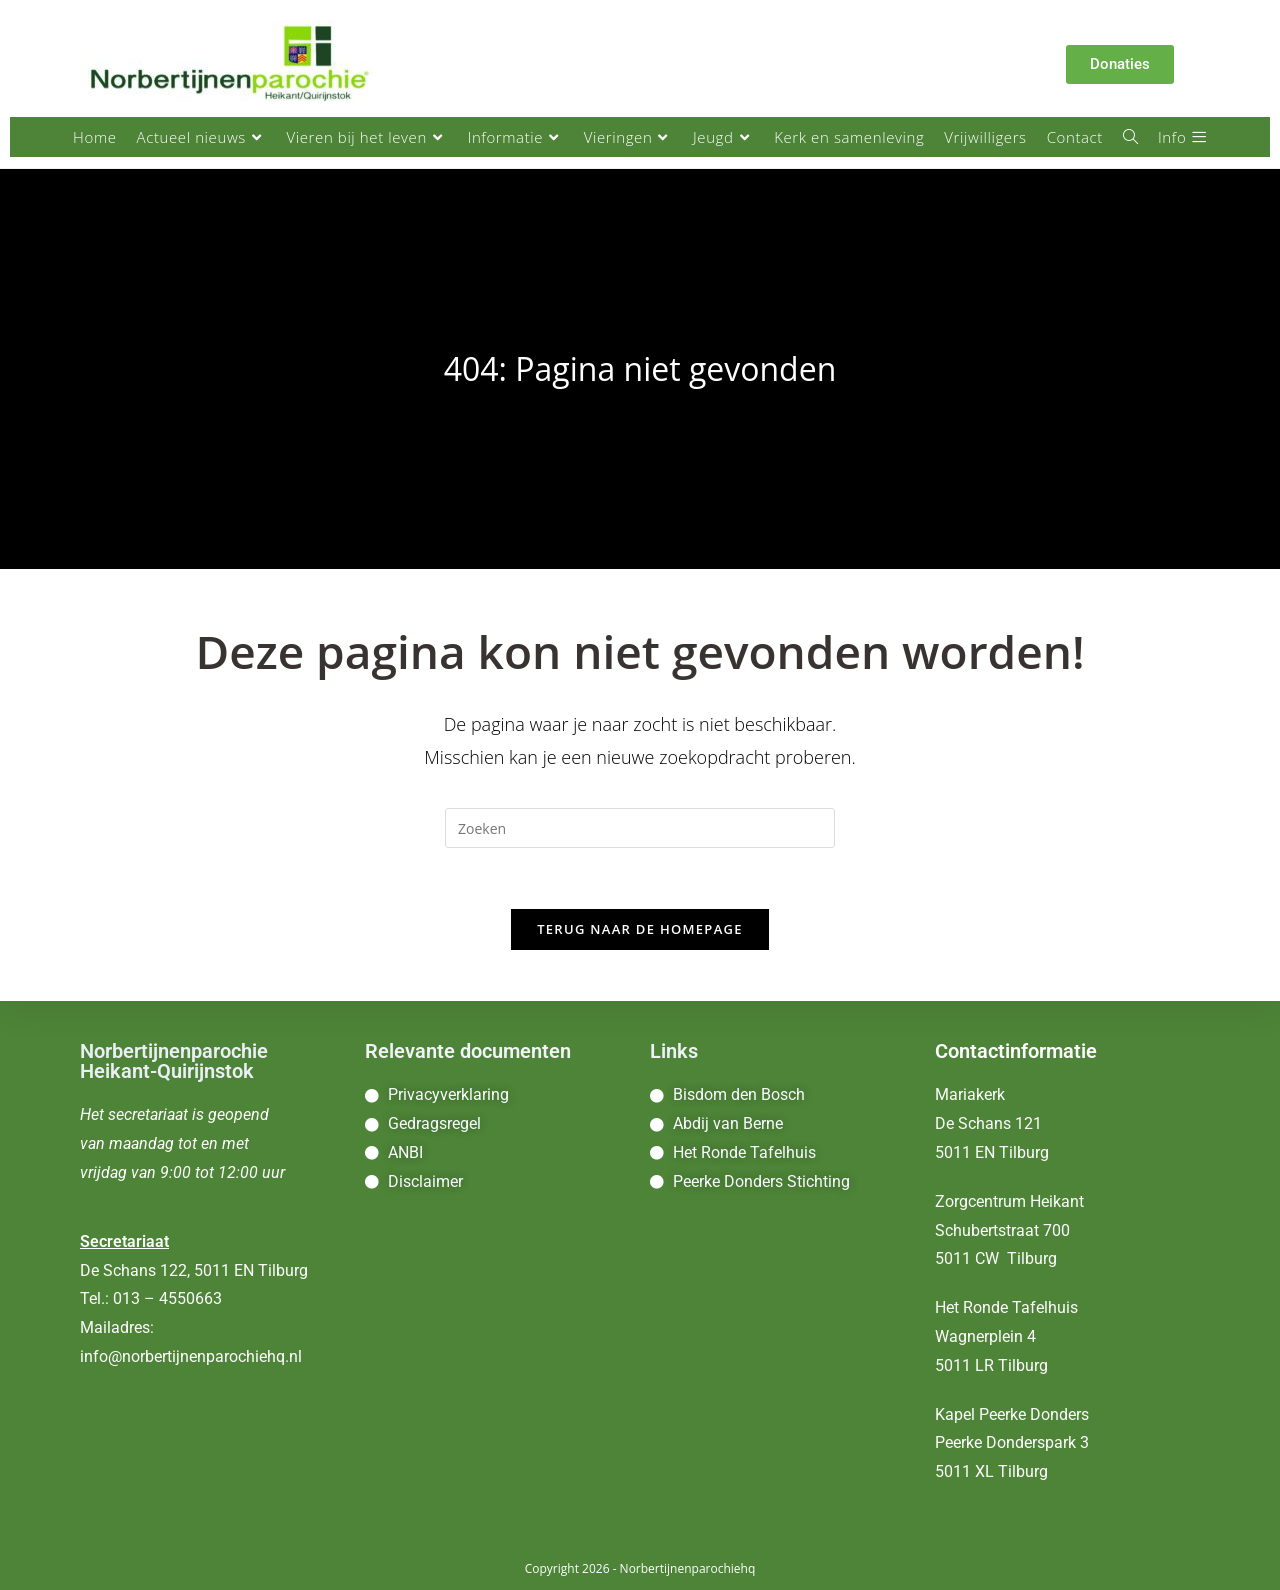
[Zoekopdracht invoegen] (640, 828)
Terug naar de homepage (640, 929)
